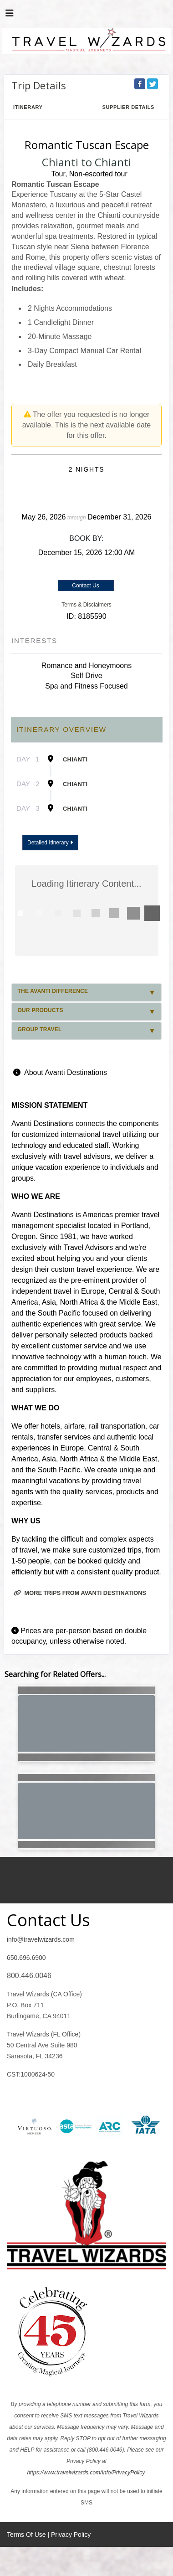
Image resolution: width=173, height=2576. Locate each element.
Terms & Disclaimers (86, 605)
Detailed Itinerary (50, 842)
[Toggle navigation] (9, 15)
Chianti (75, 759)
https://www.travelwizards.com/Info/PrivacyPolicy (85, 2472)
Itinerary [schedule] (28, 107)
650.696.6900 (26, 1957)
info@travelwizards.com (41, 1939)
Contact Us (85, 585)
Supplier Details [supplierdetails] (128, 107)
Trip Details (38, 85)
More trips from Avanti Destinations (80, 1592)
